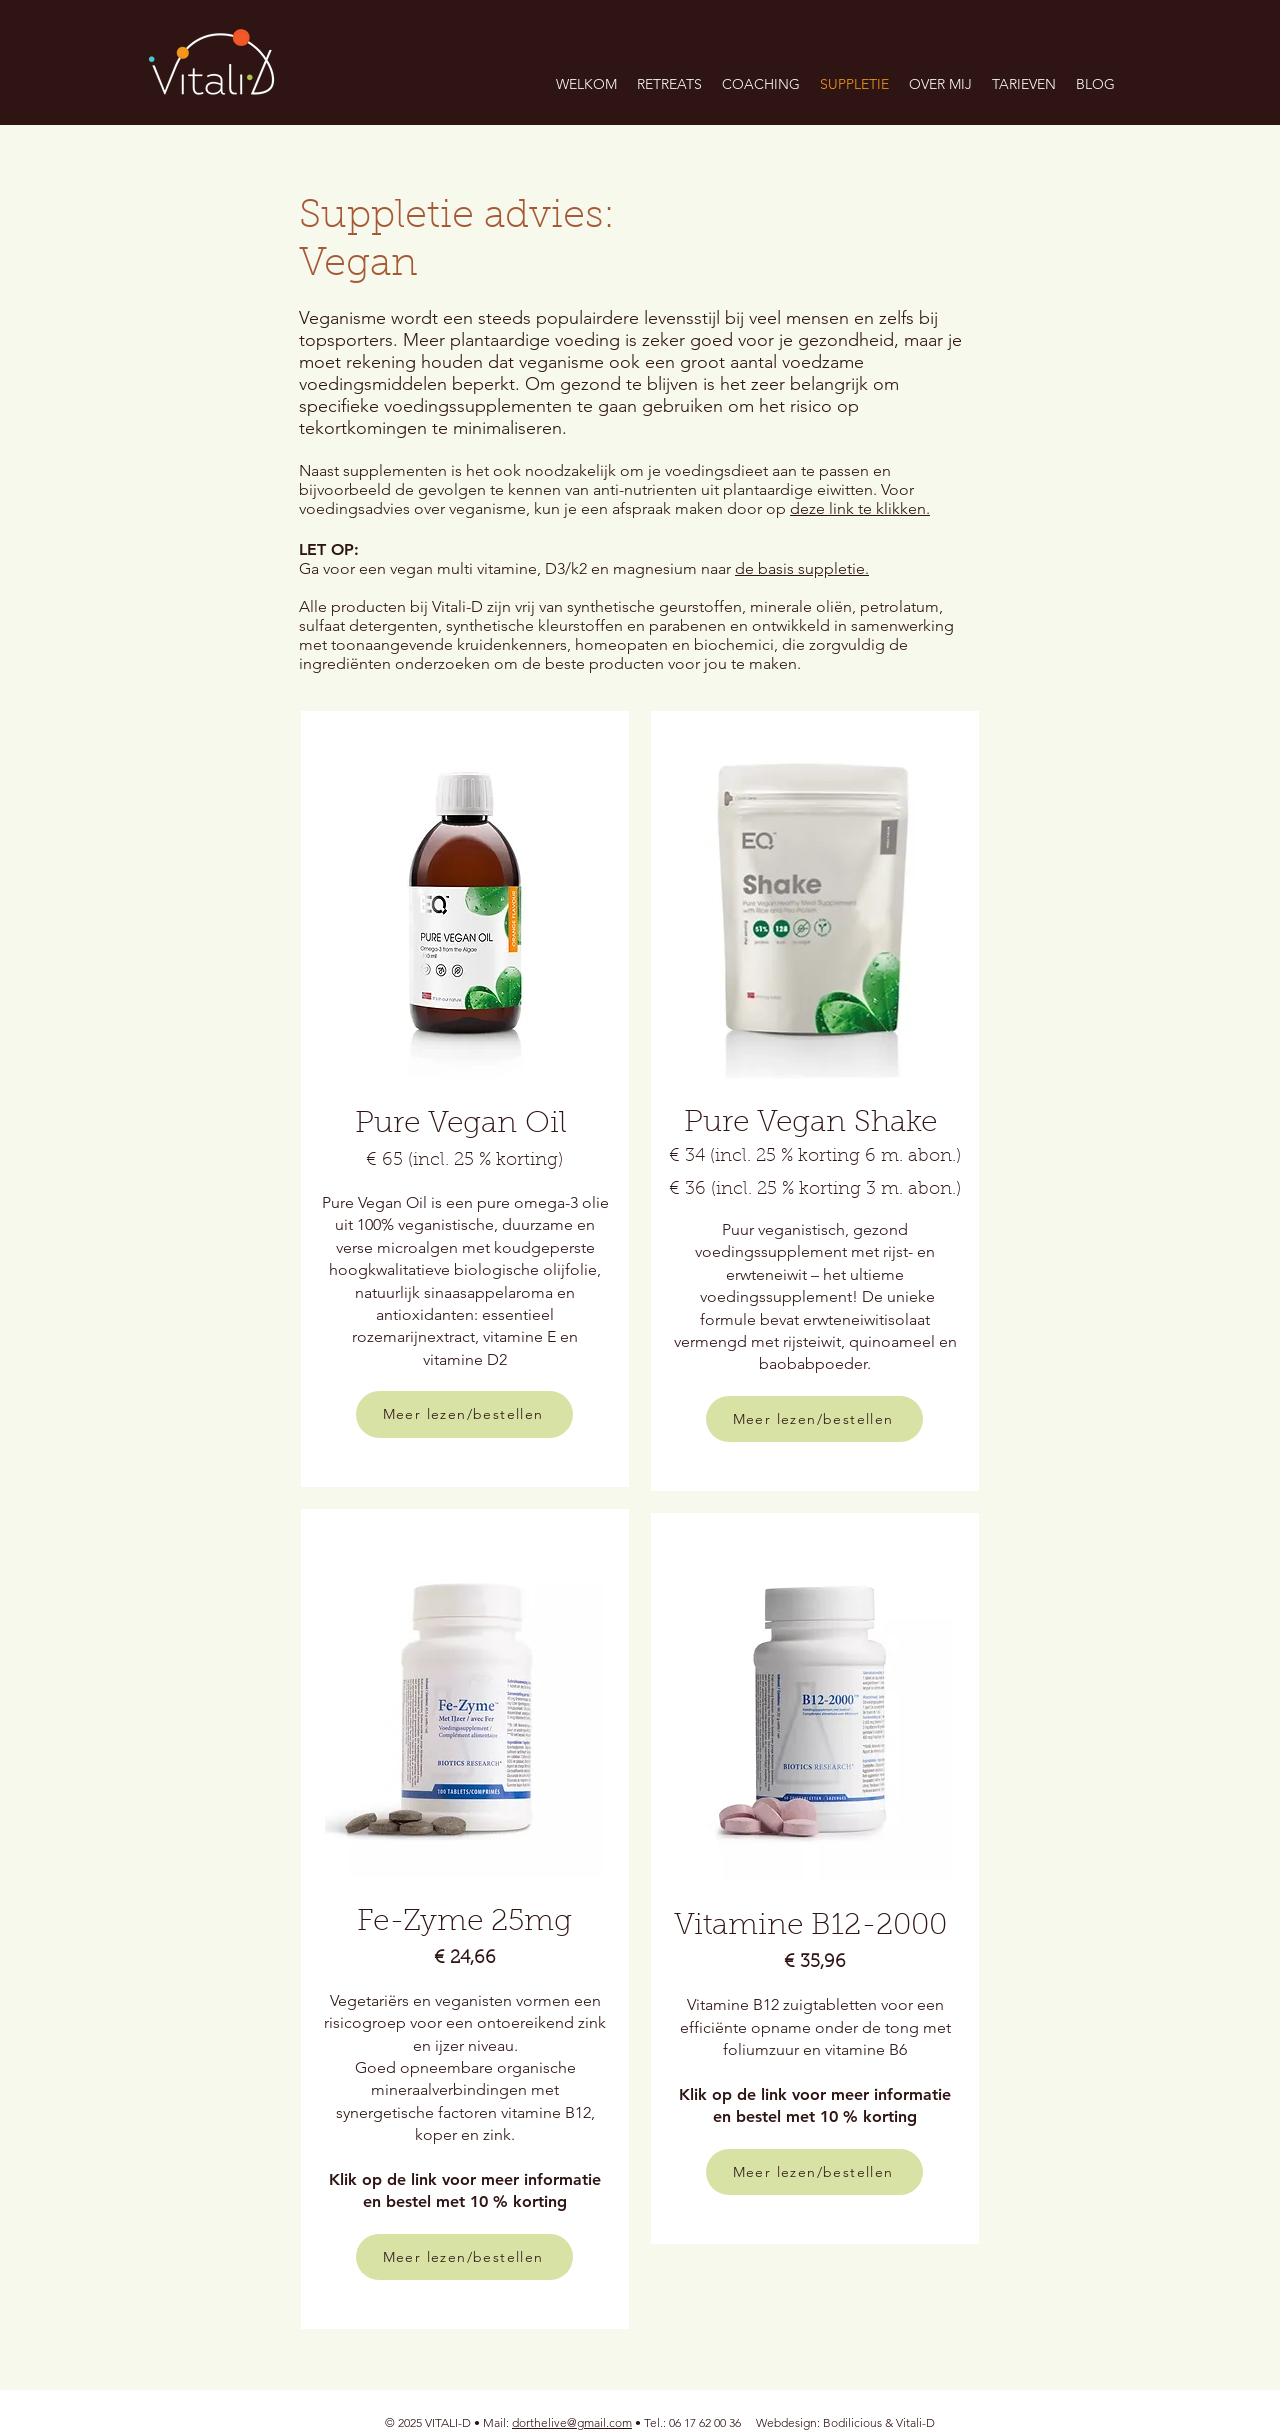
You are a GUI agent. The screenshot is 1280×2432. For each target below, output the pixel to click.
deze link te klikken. (860, 508)
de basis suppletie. (802, 568)
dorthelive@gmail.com (572, 2422)
